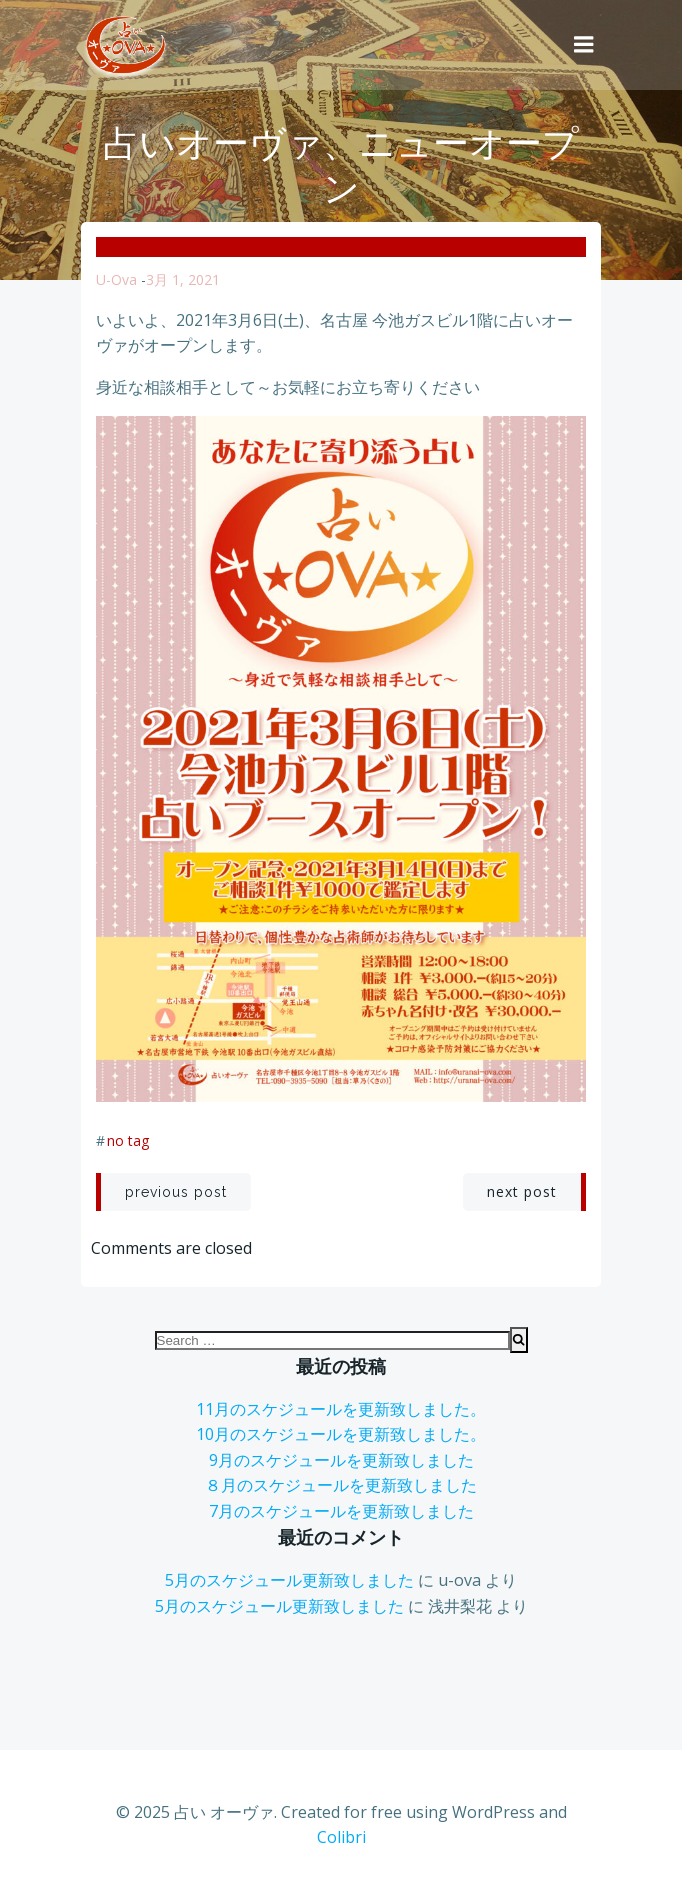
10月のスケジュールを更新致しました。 (341, 1434)
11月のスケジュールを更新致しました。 (341, 1409)
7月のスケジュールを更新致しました (341, 1511)
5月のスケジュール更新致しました (289, 1580)
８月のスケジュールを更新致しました (341, 1485)
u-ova (116, 279)
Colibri (341, 1837)
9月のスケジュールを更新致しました (341, 1460)
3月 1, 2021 (183, 279)
